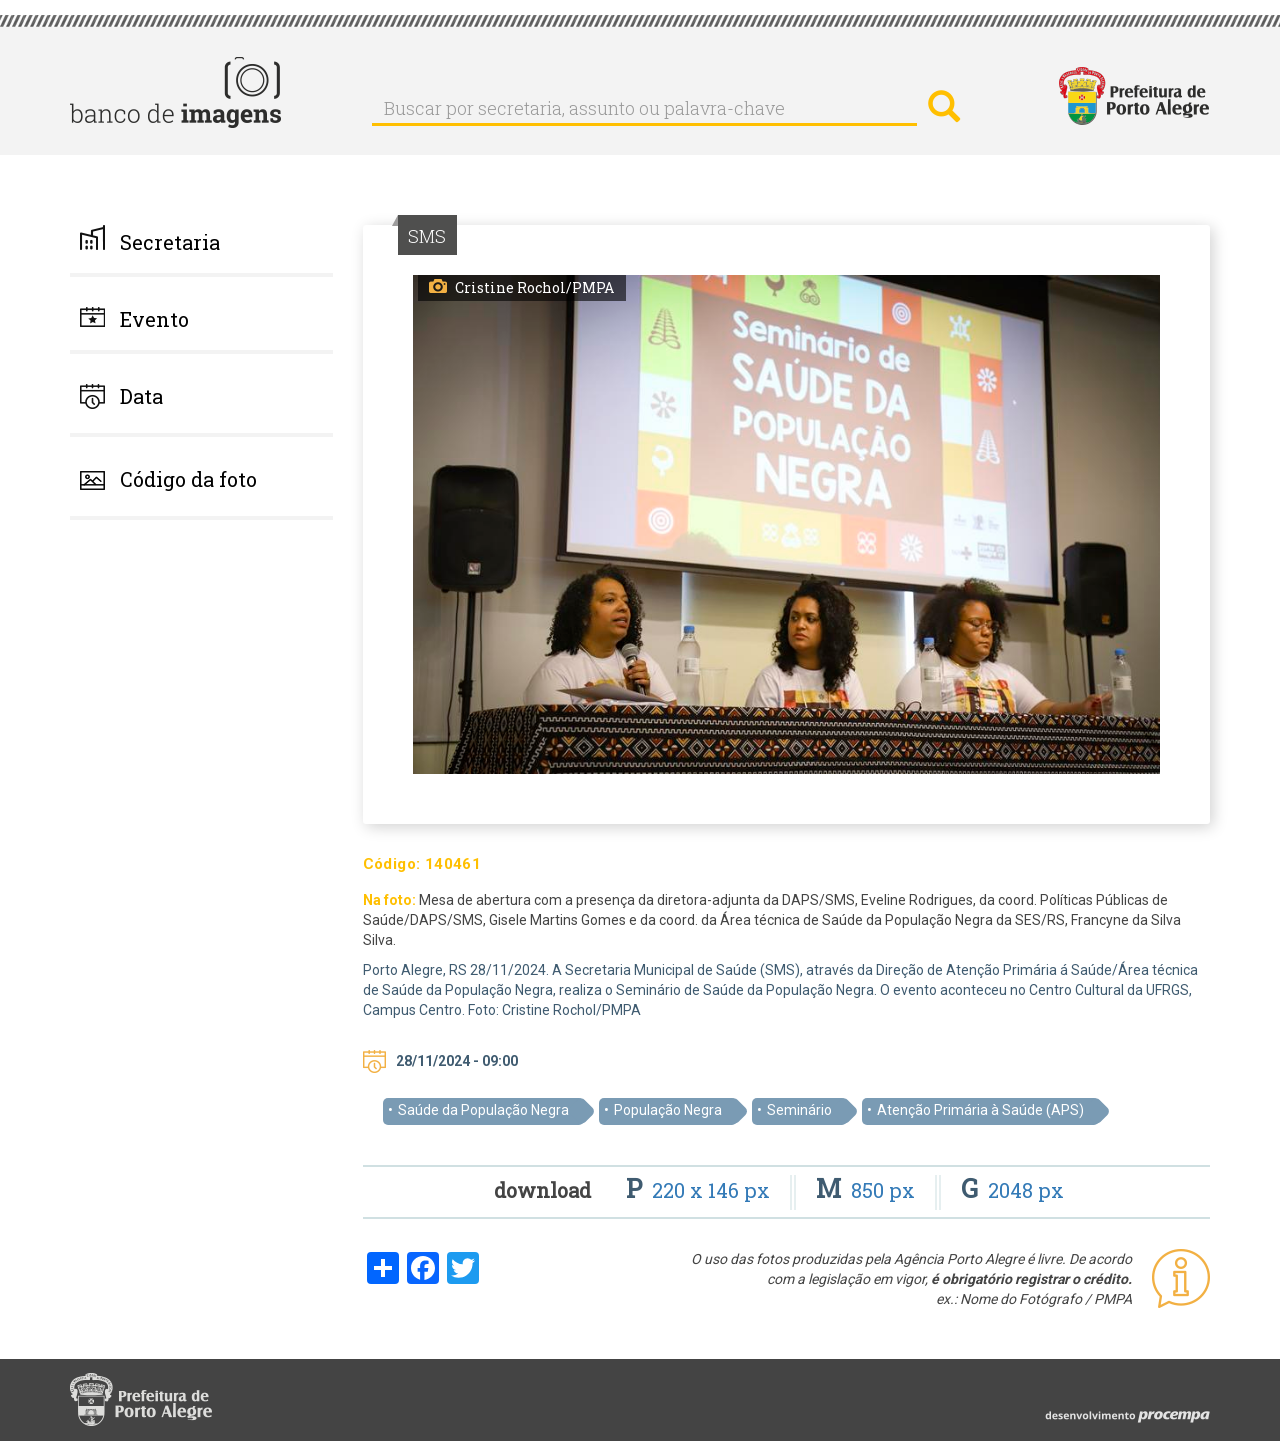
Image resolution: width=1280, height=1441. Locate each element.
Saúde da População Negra (483, 1110)
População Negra (668, 1110)
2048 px (1012, 1190)
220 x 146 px (700, 1190)
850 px (868, 1190)
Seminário (799, 1110)
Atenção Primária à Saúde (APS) (980, 1110)
